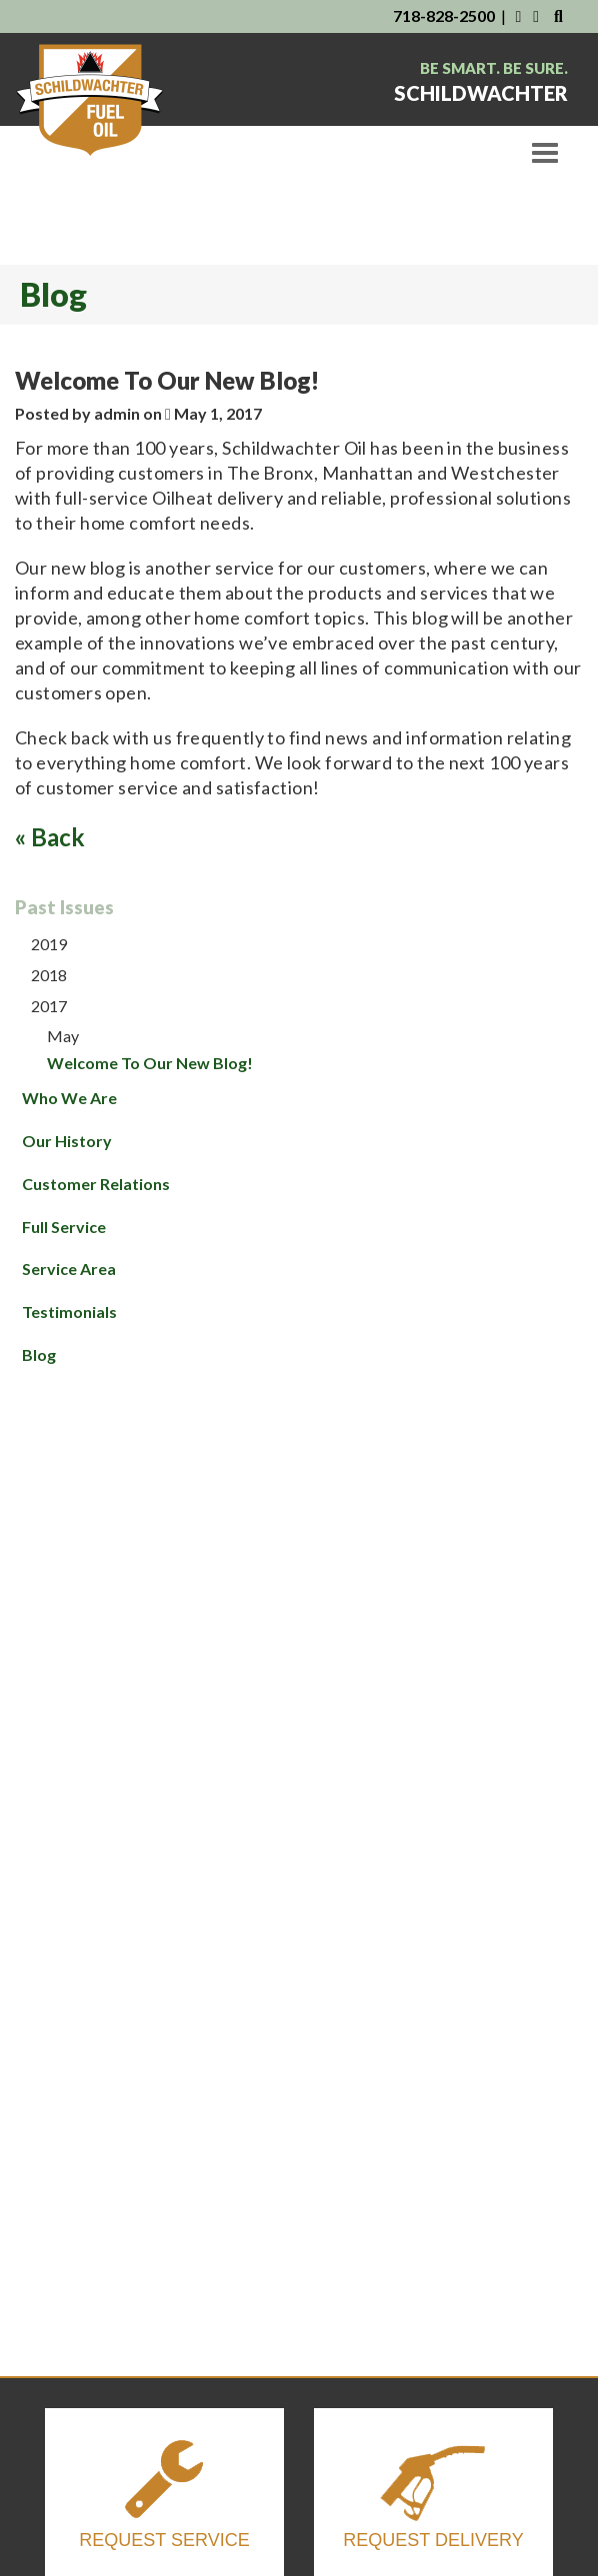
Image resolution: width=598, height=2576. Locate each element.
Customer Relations (96, 1183)
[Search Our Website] (558, 15)
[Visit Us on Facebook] (518, 15)
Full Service (64, 1226)
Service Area (69, 1268)
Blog (39, 1354)
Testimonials (69, 1311)
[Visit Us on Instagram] (537, 15)
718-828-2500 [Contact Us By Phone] (444, 15)
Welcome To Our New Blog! (150, 1062)
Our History (67, 1140)
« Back (50, 836)
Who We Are (69, 1097)
